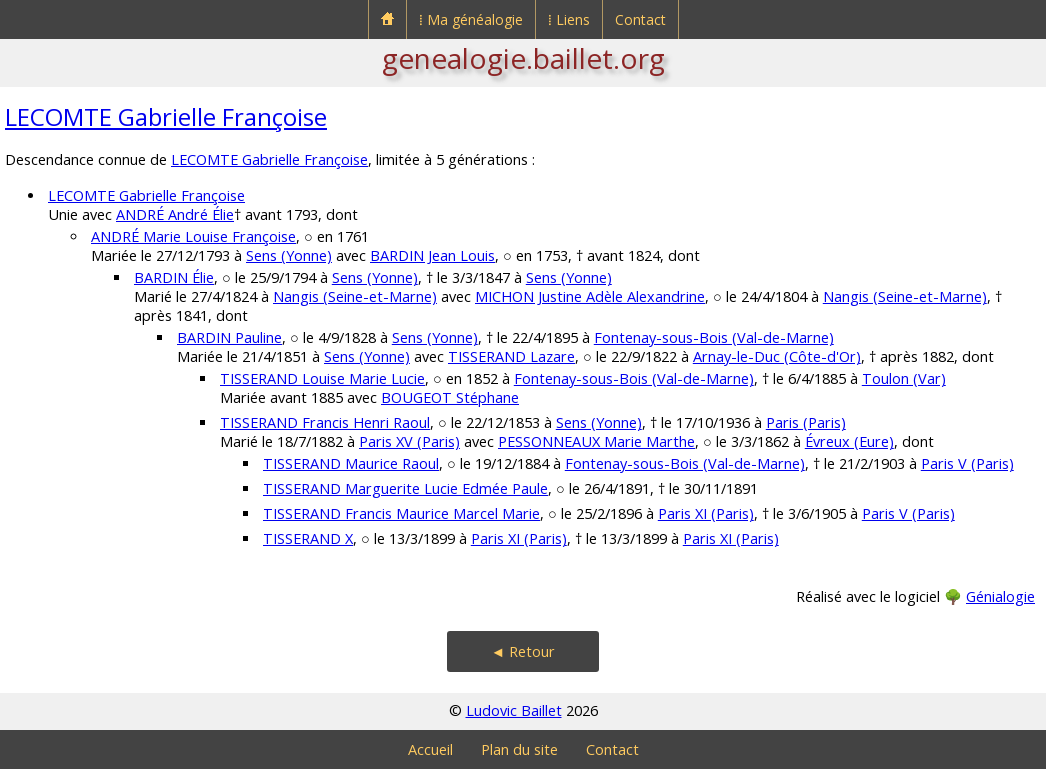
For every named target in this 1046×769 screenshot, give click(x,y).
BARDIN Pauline (229, 337)
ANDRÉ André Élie (175, 214)
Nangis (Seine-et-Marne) (355, 296)
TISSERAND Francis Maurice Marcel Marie (401, 513)
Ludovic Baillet (514, 710)
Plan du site (519, 749)
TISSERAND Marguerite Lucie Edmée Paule (405, 488)
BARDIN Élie (174, 277)
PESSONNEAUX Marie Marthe (596, 441)
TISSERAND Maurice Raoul (351, 463)
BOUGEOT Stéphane (450, 397)
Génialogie (1000, 596)
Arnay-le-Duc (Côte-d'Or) (777, 356)
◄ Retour (523, 651)
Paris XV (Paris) (409, 441)
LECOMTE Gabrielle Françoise (166, 116)
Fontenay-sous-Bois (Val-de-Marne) (714, 337)
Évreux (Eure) (849, 441)
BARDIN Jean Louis (432, 255)
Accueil (430, 749)
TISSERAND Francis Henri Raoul (325, 422)
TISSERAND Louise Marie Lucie (322, 378)
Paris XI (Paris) (706, 513)
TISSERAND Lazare (511, 356)
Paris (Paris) (806, 422)
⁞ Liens (569, 19)
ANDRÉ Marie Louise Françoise (193, 236)
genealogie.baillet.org (523, 58)
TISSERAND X (308, 538)
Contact (640, 19)
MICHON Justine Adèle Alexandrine (590, 296)
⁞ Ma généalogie (471, 19)
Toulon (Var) (904, 378)
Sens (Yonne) (289, 255)
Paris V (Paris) (967, 463)
